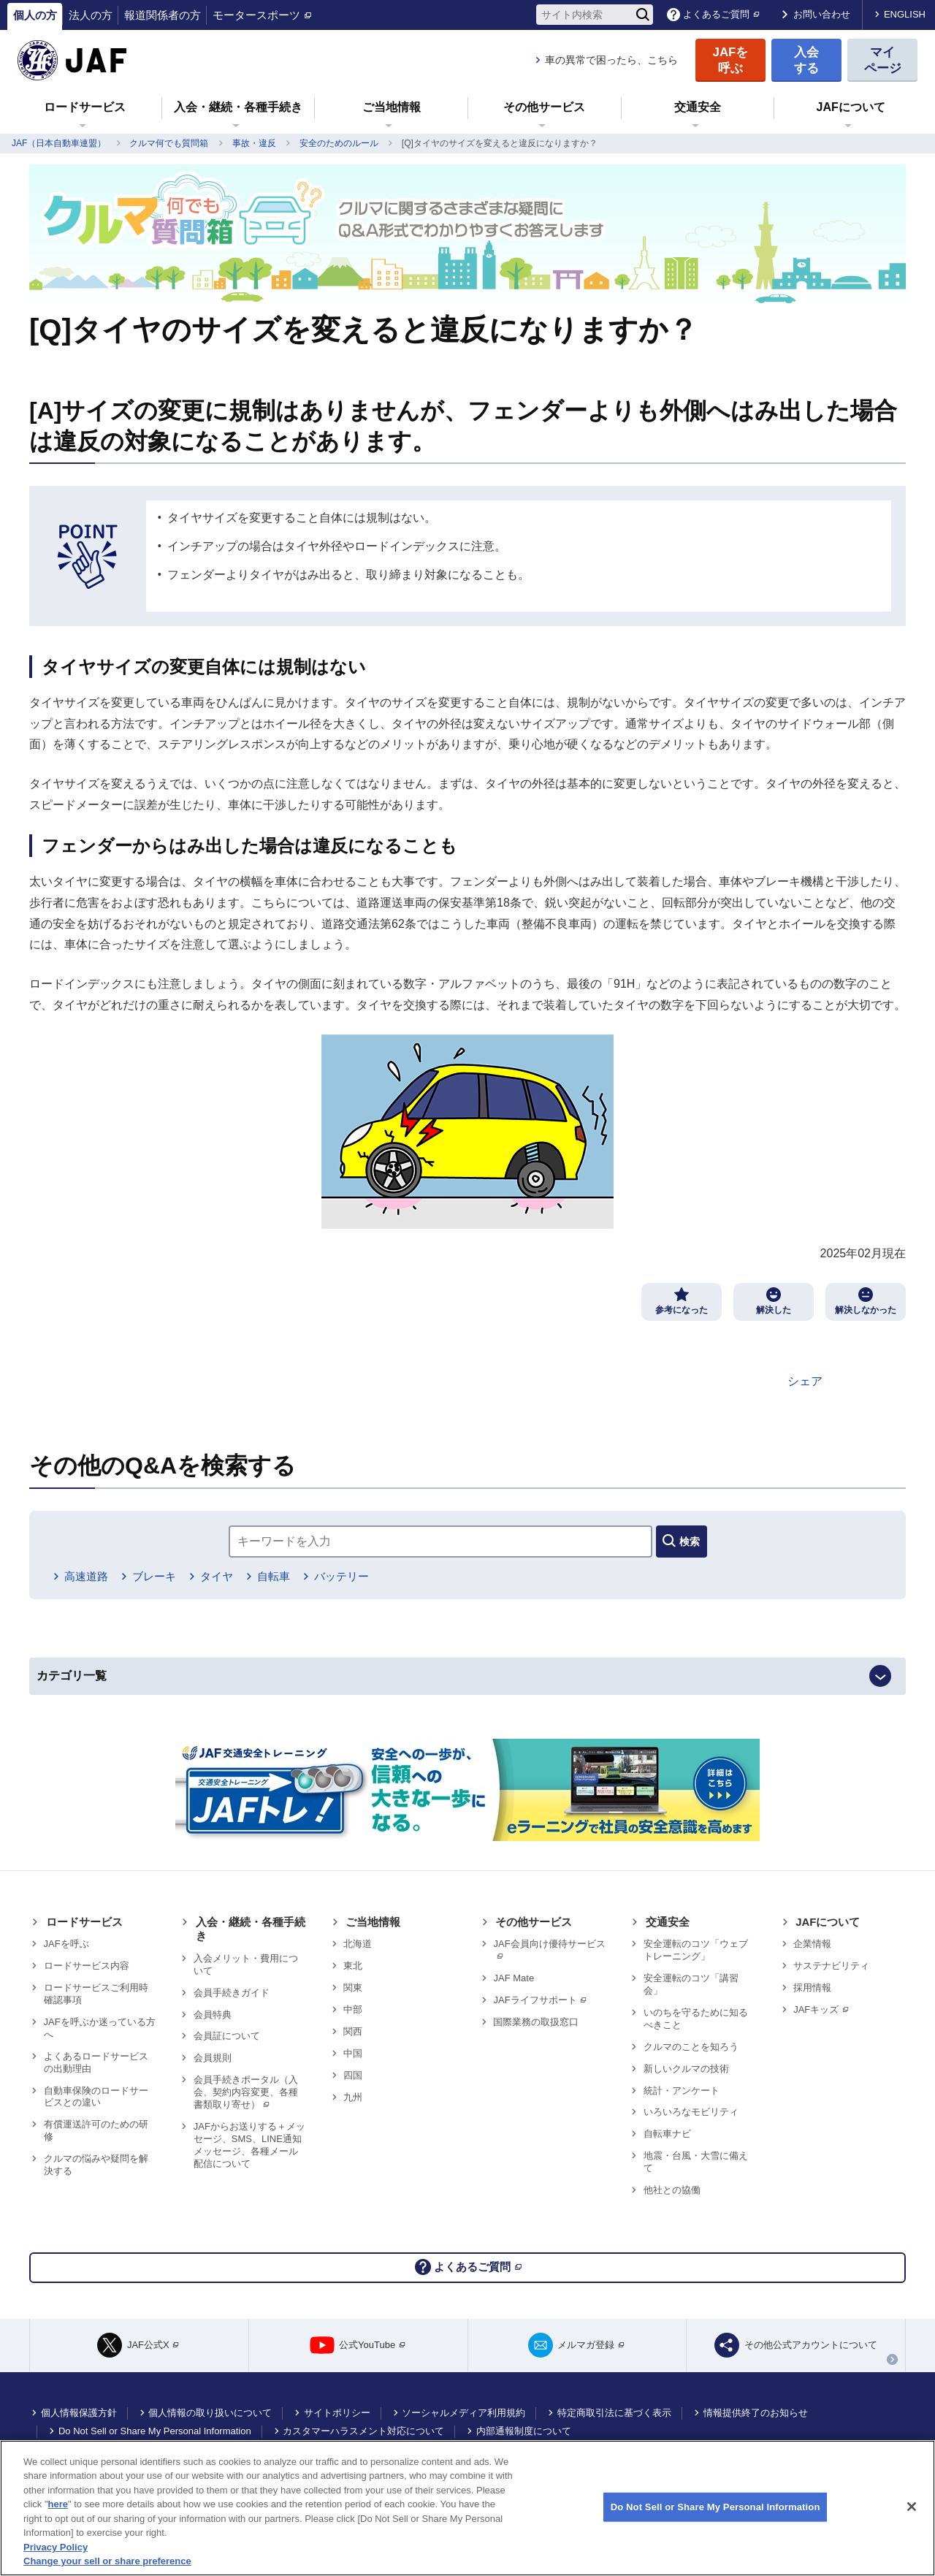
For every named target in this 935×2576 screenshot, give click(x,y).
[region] (467, 2508)
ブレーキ (163, 1583)
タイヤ (233, 1583)
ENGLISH (905, 14)
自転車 (297, 1583)
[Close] (912, 2507)
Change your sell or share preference (107, 2561)
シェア (805, 1381)
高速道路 (88, 1583)
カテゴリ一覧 (93, 1690)
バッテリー (372, 1583)
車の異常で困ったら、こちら (611, 60)
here (58, 2504)
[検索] (643, 14)
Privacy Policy (55, 2547)
